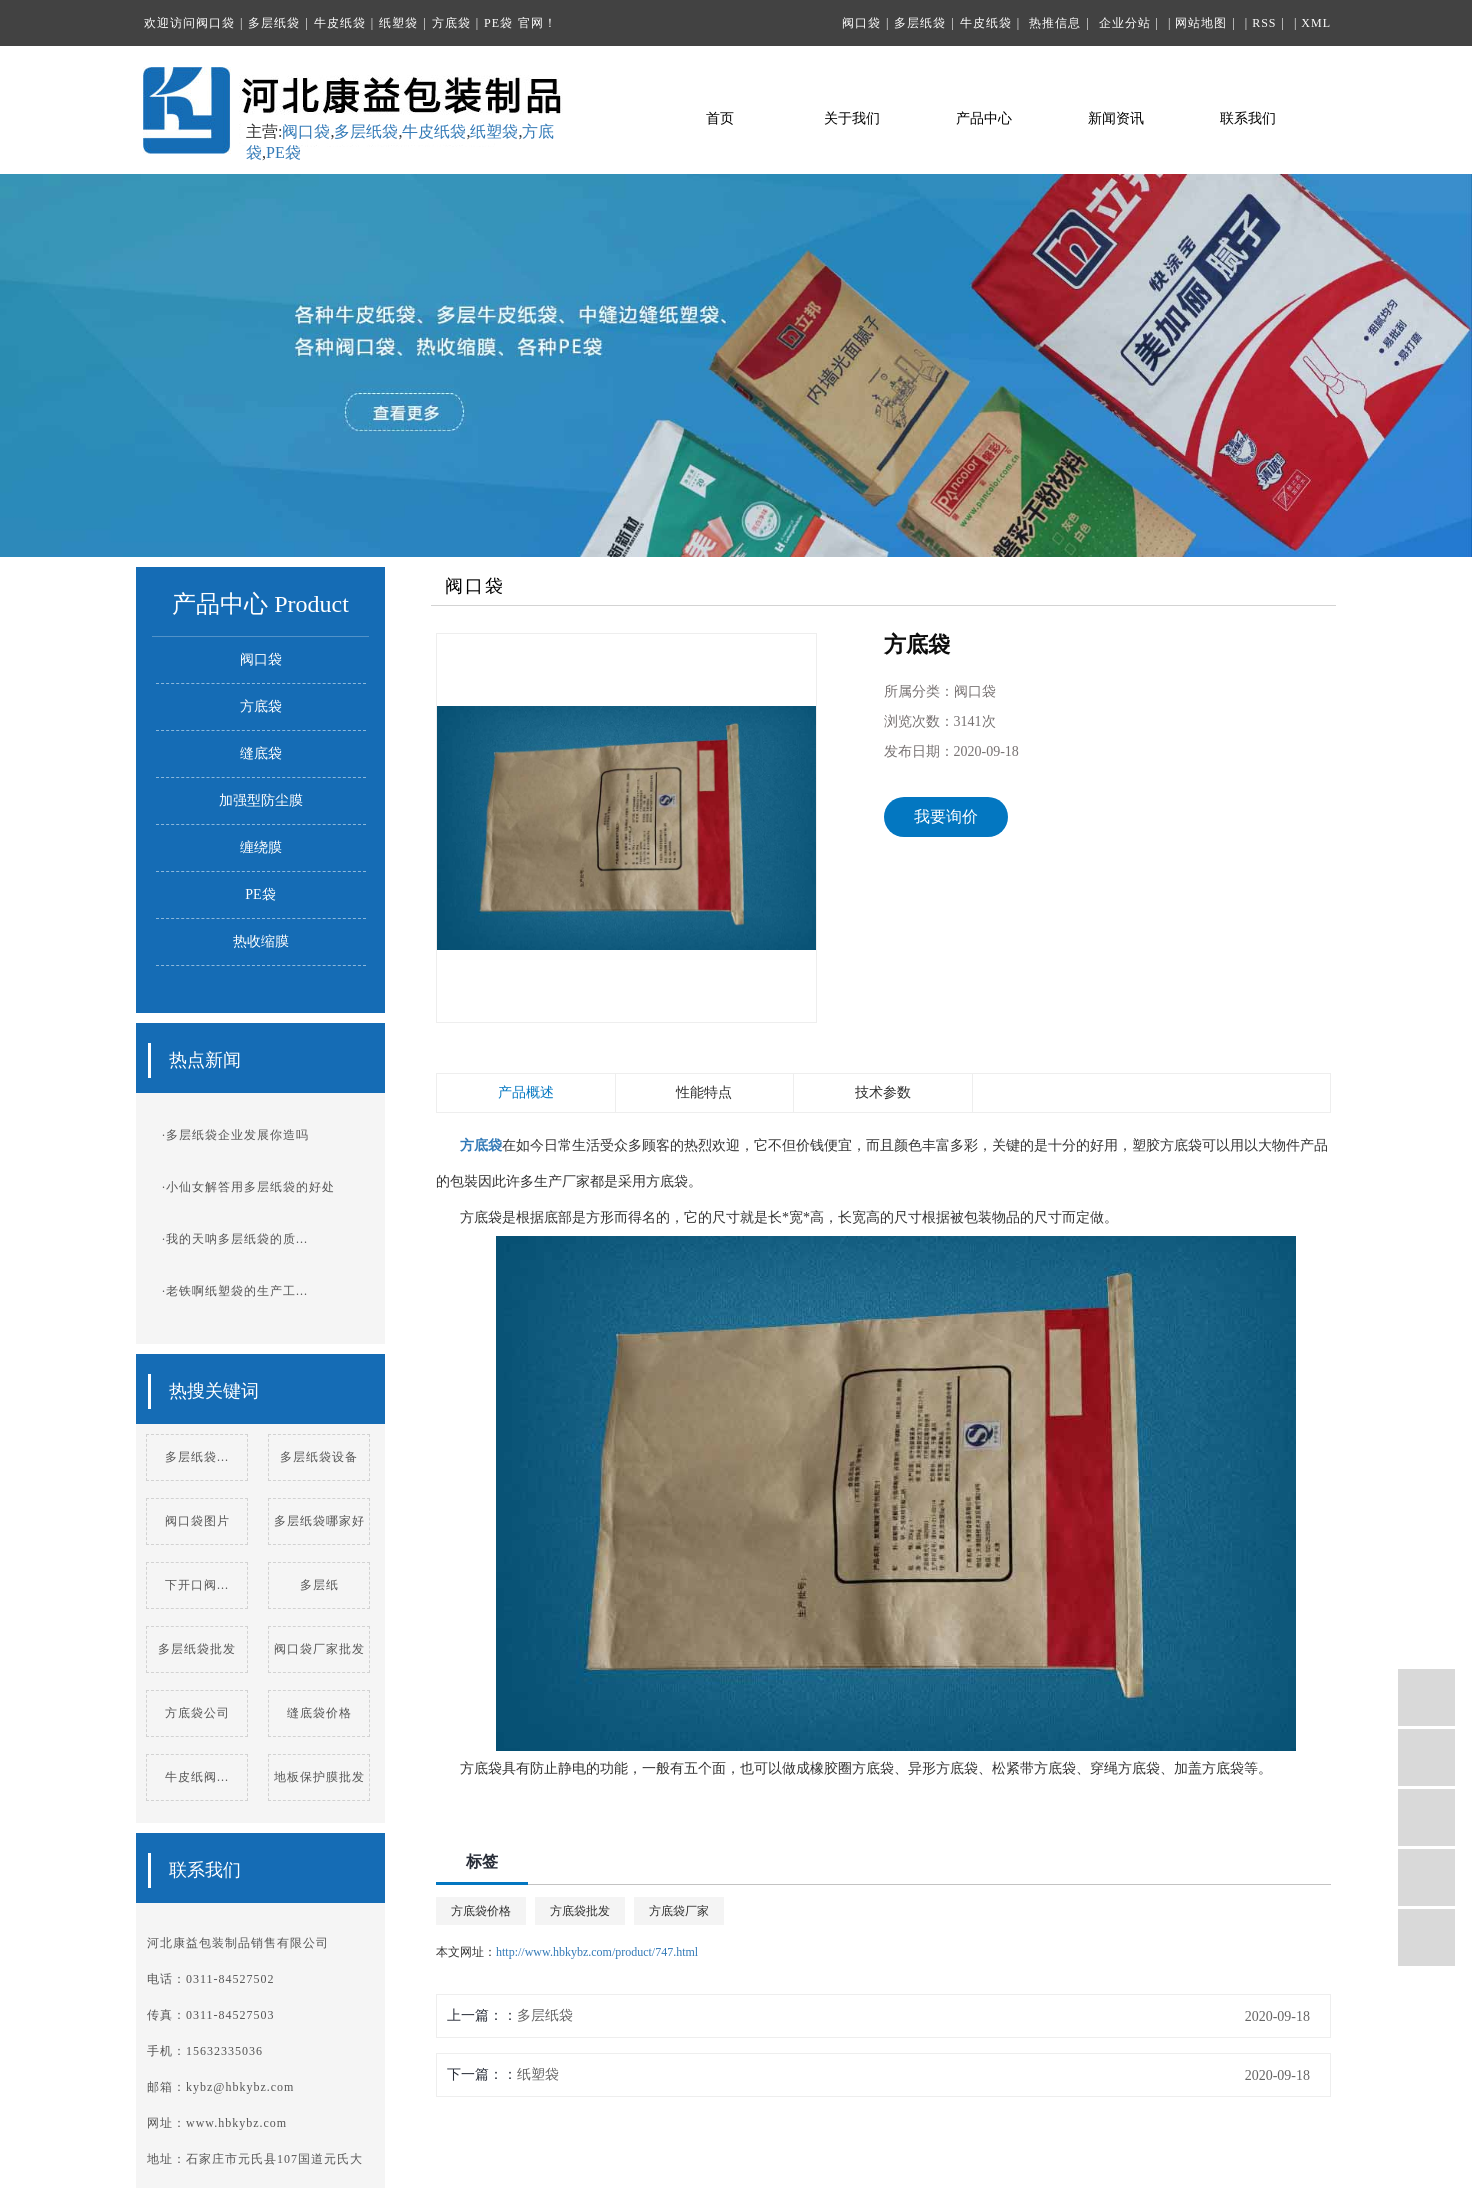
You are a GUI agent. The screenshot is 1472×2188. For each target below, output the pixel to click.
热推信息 (1055, 23)
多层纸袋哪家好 (319, 1521)
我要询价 (946, 816)
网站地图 (1201, 23)
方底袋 (451, 23)
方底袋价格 (481, 1911)
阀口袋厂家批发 (319, 1649)
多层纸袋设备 (319, 1457)
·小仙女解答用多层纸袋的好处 (248, 1187)
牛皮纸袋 (340, 23)
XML (1316, 23)
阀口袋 (215, 23)
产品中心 (984, 119)
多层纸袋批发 (197, 1649)
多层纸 (319, 1585)
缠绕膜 (261, 847)
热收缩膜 (261, 941)
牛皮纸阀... (197, 1777)
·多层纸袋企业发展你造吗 (235, 1135)
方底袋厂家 (679, 1911)
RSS (1264, 23)
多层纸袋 (274, 23)
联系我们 (1248, 119)
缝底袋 (261, 753)
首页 (720, 119)
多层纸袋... (197, 1457)
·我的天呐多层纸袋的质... (235, 1239)
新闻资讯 (1116, 119)
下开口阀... (197, 1585)
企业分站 (1125, 23)
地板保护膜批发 (319, 1777)
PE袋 (498, 23)
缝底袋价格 (319, 1713)
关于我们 (852, 119)
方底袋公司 (197, 1713)
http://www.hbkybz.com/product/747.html (597, 1952)
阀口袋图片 (197, 1521)
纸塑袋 (398, 23)
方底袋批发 (580, 1911)
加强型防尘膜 (261, 800)
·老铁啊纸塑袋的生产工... (235, 1291)
